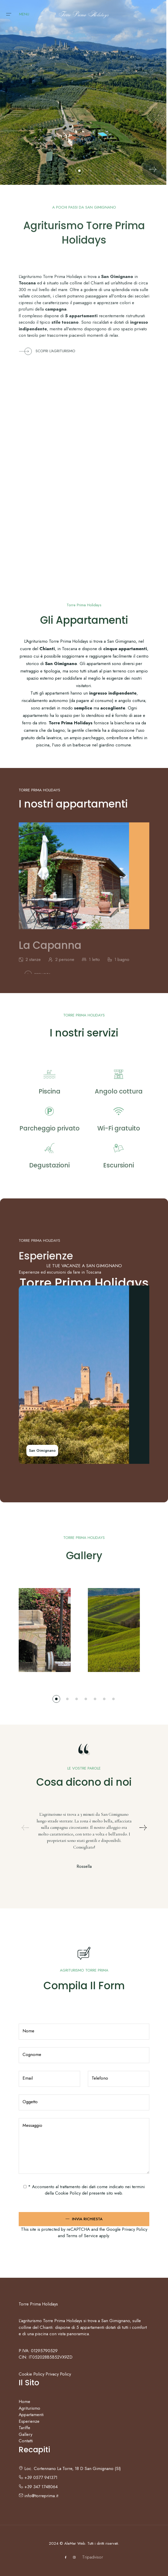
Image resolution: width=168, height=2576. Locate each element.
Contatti (26, 2441)
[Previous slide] (25, 1828)
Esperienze (29, 2421)
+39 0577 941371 (38, 2477)
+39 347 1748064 (38, 2487)
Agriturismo (29, 2408)
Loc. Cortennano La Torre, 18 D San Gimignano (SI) (70, 2468)
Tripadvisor (92, 2557)
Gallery (25, 2434)
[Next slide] (143, 1828)
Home (24, 2401)
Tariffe (24, 2428)
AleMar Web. (75, 2543)
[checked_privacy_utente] (25, 2186)
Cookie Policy (68, 2193)
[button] (56, 1699)
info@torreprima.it (38, 2496)
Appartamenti (31, 2414)
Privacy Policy (58, 2374)
